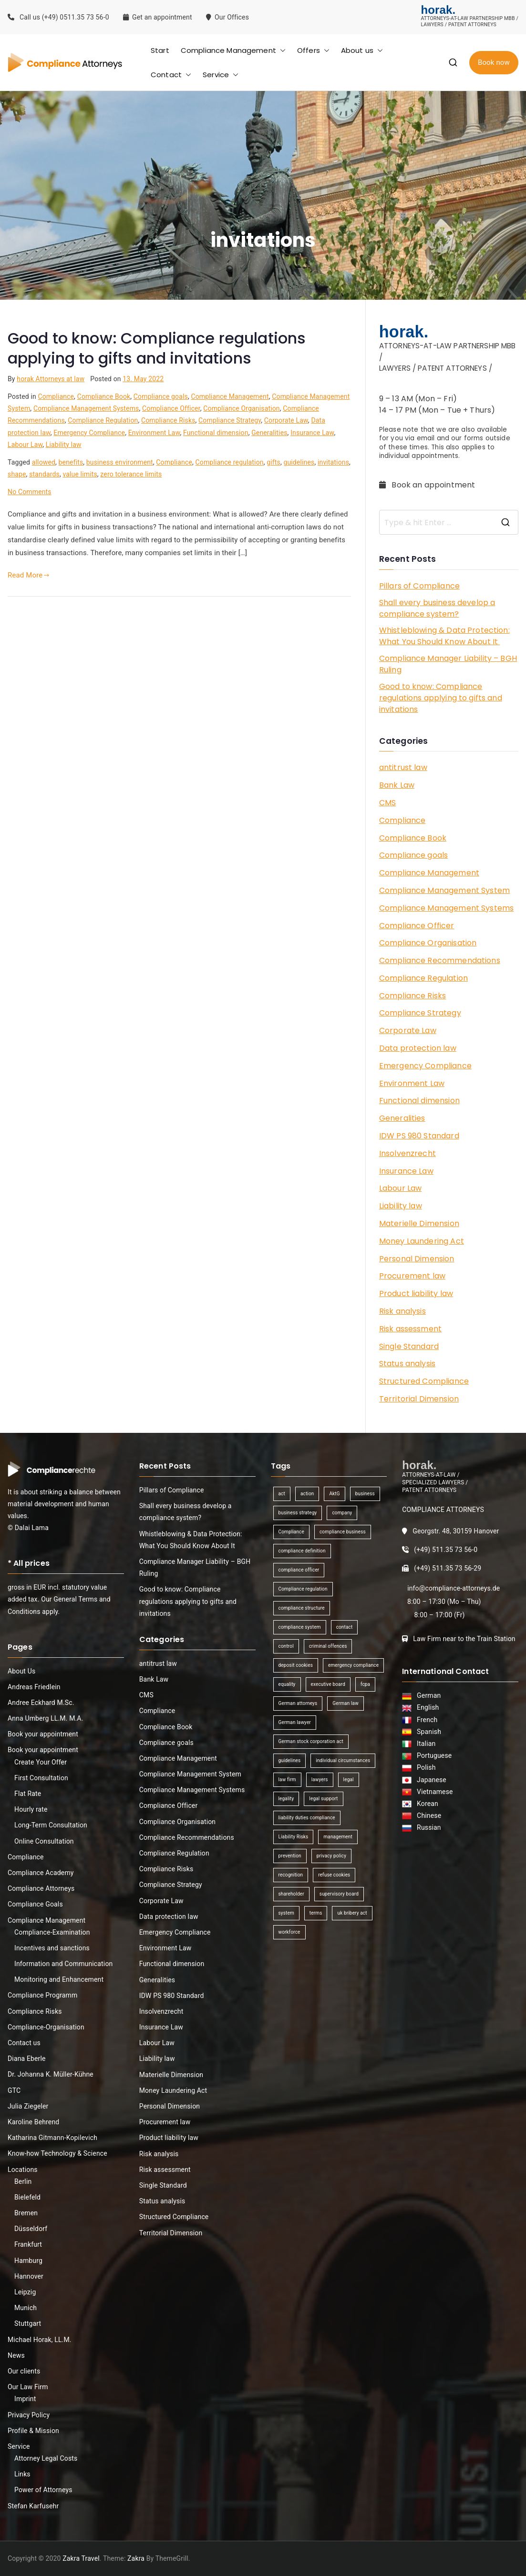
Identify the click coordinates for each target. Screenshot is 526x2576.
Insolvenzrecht (407, 1153)
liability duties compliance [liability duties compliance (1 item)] (306, 1817)
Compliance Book (104, 396)
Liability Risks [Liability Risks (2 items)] (293, 1836)
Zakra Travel (81, 2558)
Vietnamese (433, 1791)
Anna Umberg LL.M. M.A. (45, 1718)
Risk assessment (410, 1328)
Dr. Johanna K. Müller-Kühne (50, 2074)
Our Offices (228, 17)
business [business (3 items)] (365, 1493)
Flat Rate (27, 1793)
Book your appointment (43, 1734)
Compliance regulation (230, 462)
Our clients (24, 2371)
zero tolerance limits (131, 474)
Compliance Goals (35, 1904)
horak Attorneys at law (50, 379)
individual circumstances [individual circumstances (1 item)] (343, 1760)
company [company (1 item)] (342, 1512)
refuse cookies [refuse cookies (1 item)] (334, 1874)
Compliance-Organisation (46, 2027)
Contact (171, 74)
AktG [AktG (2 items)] (334, 1493)
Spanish (427, 1731)
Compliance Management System (444, 890)
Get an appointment (157, 17)
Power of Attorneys (43, 2490)
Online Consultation (44, 1841)
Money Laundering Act (421, 1241)
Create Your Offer (40, 1762)
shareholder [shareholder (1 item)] (291, 1894)
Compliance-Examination (52, 1932)
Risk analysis (402, 1311)
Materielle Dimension (419, 1223)
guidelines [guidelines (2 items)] (289, 1760)
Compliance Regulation (103, 420)
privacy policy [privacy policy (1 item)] (331, 1855)
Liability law (64, 444)
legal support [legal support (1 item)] (323, 1798)
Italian (424, 1743)
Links (22, 2474)
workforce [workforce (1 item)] (289, 1932)
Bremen (26, 2213)
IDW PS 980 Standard (419, 1135)
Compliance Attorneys (41, 1888)
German (427, 1695)
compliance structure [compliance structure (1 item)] (301, 1608)
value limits (79, 474)
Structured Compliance (424, 1381)
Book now (494, 62)
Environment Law (154, 432)
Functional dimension (215, 432)
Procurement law (412, 1275)
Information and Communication (63, 1963)
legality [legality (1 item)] (286, 1798)
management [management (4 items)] (337, 1836)
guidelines (298, 462)
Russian (426, 1827)
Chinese (427, 1815)
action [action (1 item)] (307, 1493)
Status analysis (407, 1363)
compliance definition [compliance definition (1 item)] (302, 1550)
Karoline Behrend (33, 2122)
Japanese (429, 1780)
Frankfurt (28, 2244)
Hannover (28, 2276)
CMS (387, 802)
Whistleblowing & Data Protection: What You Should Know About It (444, 636)
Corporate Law (286, 420)
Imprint (25, 2399)
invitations (333, 462)
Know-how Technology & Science (57, 2153)
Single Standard (409, 1346)
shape (17, 474)
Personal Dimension (416, 1258)
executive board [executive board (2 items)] (328, 1684)
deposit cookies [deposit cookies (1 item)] (295, 1665)
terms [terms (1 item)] (315, 1913)
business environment (119, 462)
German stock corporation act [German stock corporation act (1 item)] (310, 1741)
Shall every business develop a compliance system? (437, 608)
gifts (273, 462)
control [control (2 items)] (286, 1646)
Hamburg (28, 2260)
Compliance (56, 396)
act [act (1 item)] (281, 1493)
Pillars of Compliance (419, 585)
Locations (23, 2169)
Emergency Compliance (89, 432)
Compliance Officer (171, 408)
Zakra (135, 2558)
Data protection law (417, 1048)
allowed (43, 462)
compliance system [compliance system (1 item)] (299, 1627)
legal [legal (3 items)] (348, 1779)
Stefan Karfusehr (33, 2506)
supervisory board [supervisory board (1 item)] (339, 1894)
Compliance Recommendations (439, 960)
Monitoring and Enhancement (58, 1979)
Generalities (269, 432)
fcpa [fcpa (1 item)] (365, 1684)
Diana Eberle (27, 2058)
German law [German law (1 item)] (345, 1703)
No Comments (30, 492)
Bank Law (396, 785)
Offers (313, 50)
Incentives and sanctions (52, 1948)
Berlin (22, 2181)
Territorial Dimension (419, 1398)
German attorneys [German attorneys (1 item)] (298, 1703)
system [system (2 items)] (286, 1913)
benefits (71, 462)
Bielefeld (27, 2197)
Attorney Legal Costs (45, 2458)
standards (44, 474)
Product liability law (416, 1293)
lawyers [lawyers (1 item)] (319, 1779)
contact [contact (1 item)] (344, 1627)
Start (160, 50)
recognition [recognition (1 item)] (290, 1874)
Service (220, 74)
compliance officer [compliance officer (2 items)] (299, 1569)
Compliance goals (161, 396)
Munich (25, 2308)
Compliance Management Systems (86, 408)
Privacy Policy (29, 2415)
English (426, 1707)
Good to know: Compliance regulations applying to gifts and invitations (157, 348)
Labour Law (25, 444)
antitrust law (403, 767)
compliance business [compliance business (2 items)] (343, 1531)
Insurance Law (312, 432)
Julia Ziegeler (28, 2106)
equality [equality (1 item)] (287, 1684)
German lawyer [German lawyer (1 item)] (294, 1722)
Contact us (24, 2043)
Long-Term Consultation (50, 1825)
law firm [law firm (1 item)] (287, 1779)
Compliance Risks (168, 420)
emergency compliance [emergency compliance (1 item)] (353, 1665)
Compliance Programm (42, 1995)
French (425, 1720)
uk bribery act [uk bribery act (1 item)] (352, 1913)
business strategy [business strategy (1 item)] (297, 1512)
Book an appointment (428, 484)
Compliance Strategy (229, 420)
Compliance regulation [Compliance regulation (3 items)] (303, 1589)
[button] (281, 50)
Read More (29, 575)
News (16, 2355)
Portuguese (432, 1755)
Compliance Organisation (241, 408)
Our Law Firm (28, 2387)
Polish (424, 1767)
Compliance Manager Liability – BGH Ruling (448, 664)
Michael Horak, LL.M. (40, 2339)
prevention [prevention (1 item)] (289, 1855)
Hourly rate (31, 1809)
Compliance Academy (41, 1872)
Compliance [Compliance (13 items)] (291, 1531)
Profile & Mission (33, 2430)
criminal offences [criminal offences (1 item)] (328, 1646)
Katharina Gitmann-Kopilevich (52, 2137)
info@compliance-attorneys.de (453, 1588)
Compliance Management (233, 50)
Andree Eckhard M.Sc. (41, 1702)
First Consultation (41, 1778)
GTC (14, 2090)
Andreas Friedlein (34, 1687)
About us (362, 50)
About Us (21, 1671)
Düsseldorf (30, 2228)
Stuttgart (27, 2323)
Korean (425, 1803)
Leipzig (25, 2292)
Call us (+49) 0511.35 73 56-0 (58, 17)
